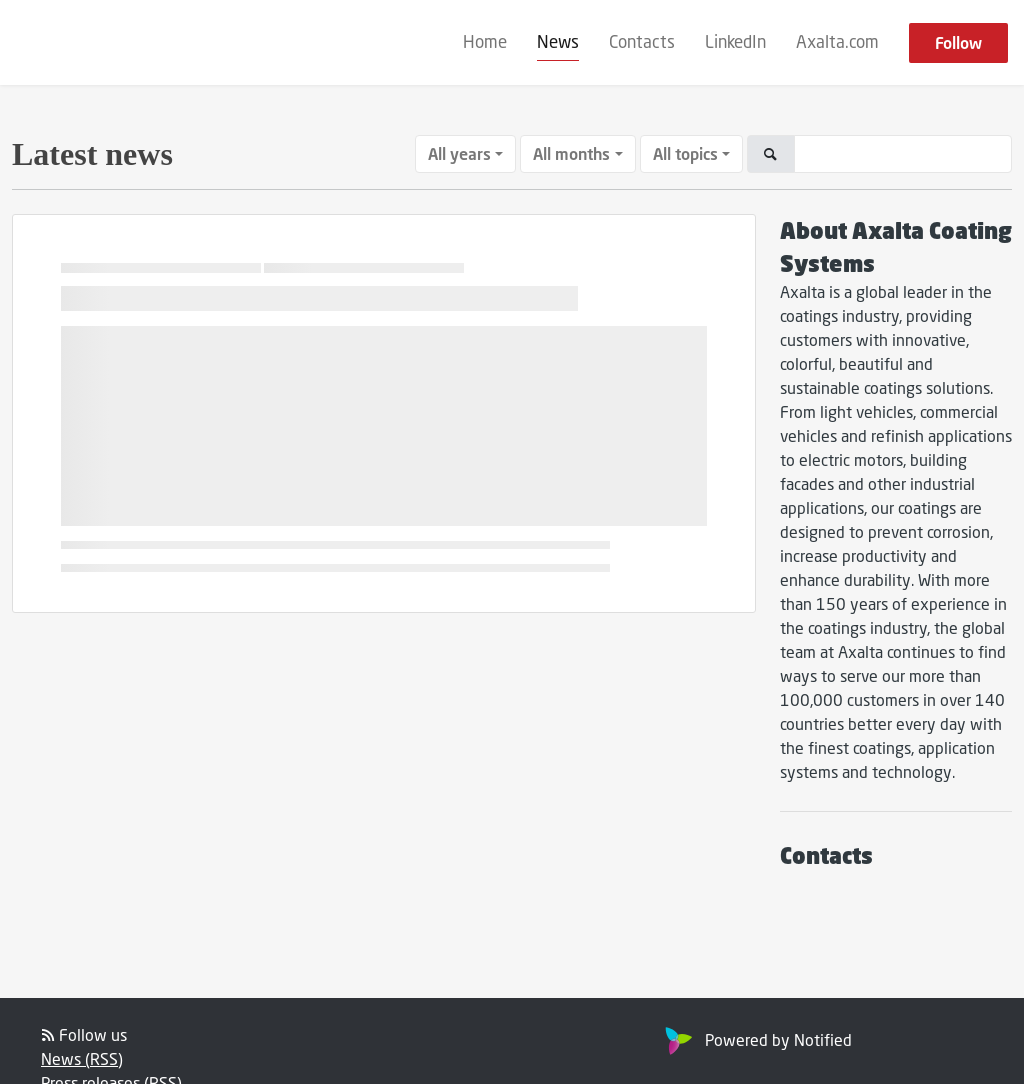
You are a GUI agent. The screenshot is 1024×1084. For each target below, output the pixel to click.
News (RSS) (82, 1058)
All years (459, 153)
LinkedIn (735, 41)
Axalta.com (837, 41)
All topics (685, 153)
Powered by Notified (756, 1039)
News (558, 41)
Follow (958, 42)
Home (485, 41)
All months (571, 153)
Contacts (642, 41)
